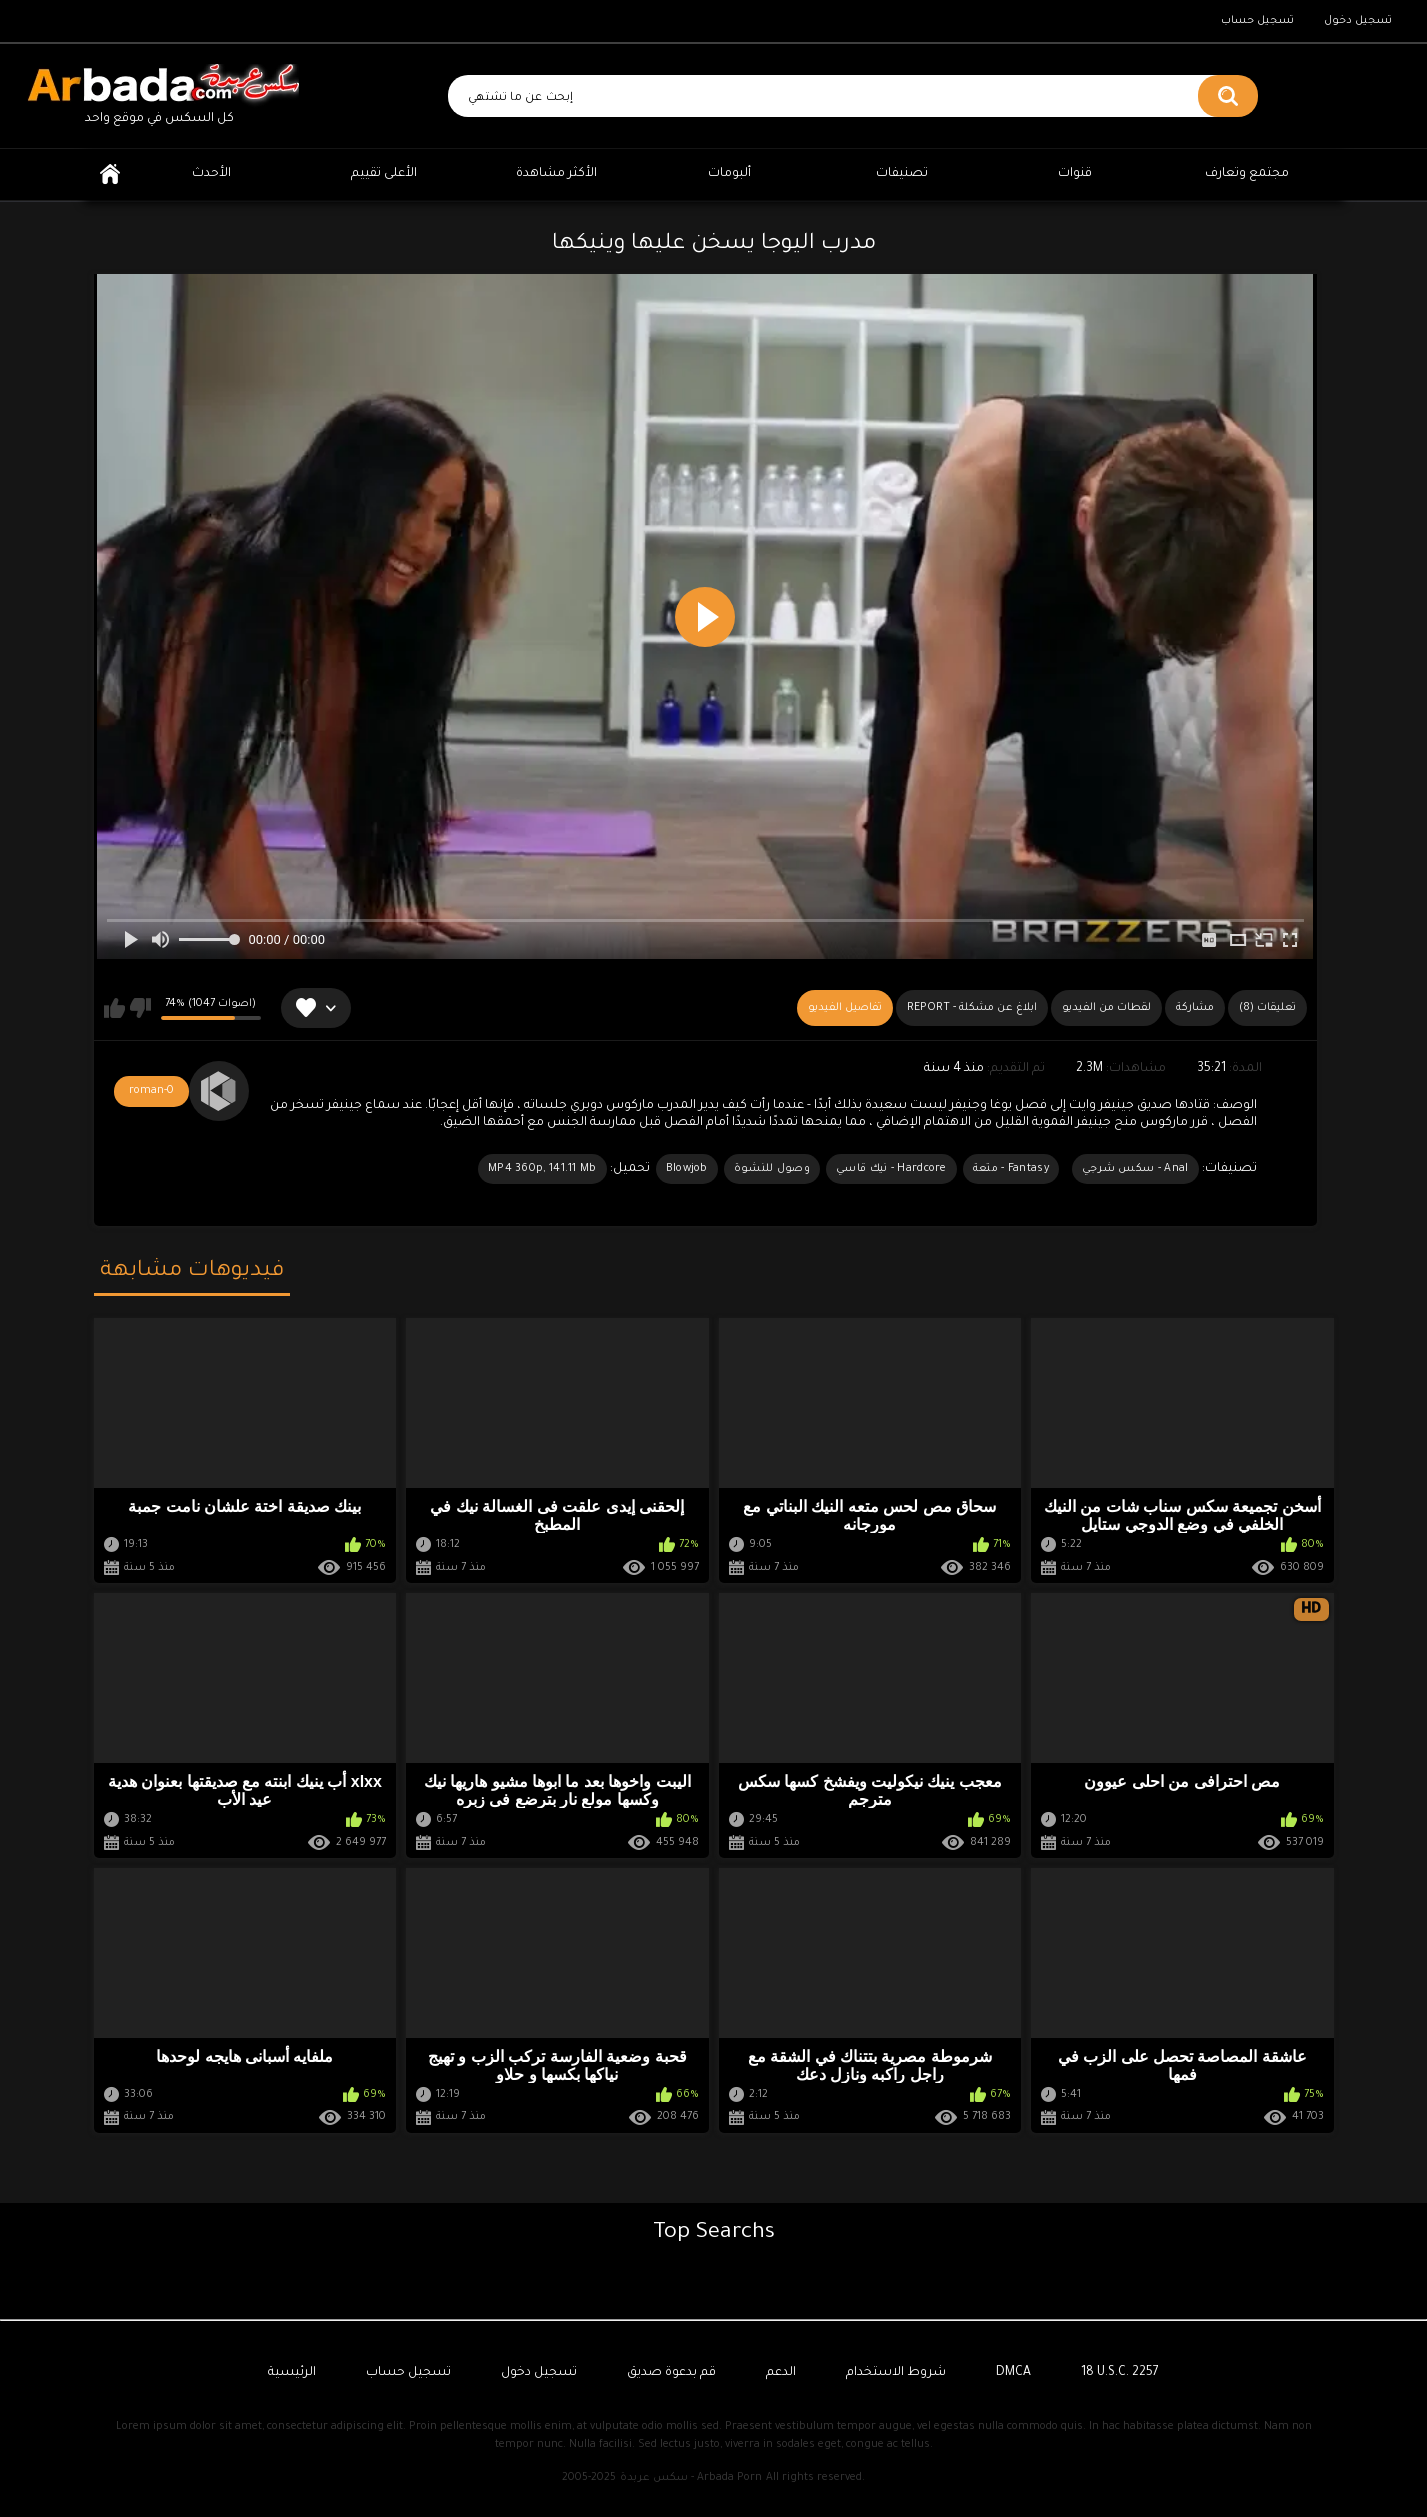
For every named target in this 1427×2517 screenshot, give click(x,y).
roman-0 (151, 1091)
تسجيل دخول (1358, 21)
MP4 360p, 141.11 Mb (542, 1169)
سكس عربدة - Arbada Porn (691, 2478)
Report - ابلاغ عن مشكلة (972, 1008)
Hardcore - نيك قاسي (891, 1169)
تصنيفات (902, 174)
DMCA (1013, 2373)
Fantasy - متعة (1011, 1169)
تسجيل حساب (1257, 21)
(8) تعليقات (1267, 1008)
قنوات (1075, 174)
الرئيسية (110, 174)
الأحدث (211, 174)
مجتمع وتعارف (1247, 174)
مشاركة (1195, 1008)
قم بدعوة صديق (671, 2373)
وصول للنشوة (772, 1169)
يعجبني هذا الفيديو (114, 1008)
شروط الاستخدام (896, 2373)
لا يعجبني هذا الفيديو (140, 1008)
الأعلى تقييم (384, 174)
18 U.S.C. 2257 (1120, 2373)
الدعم (781, 2373)
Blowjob (687, 1169)
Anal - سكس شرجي (1135, 1169)
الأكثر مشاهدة (556, 174)
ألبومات (729, 174)
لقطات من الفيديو (1106, 1008)
